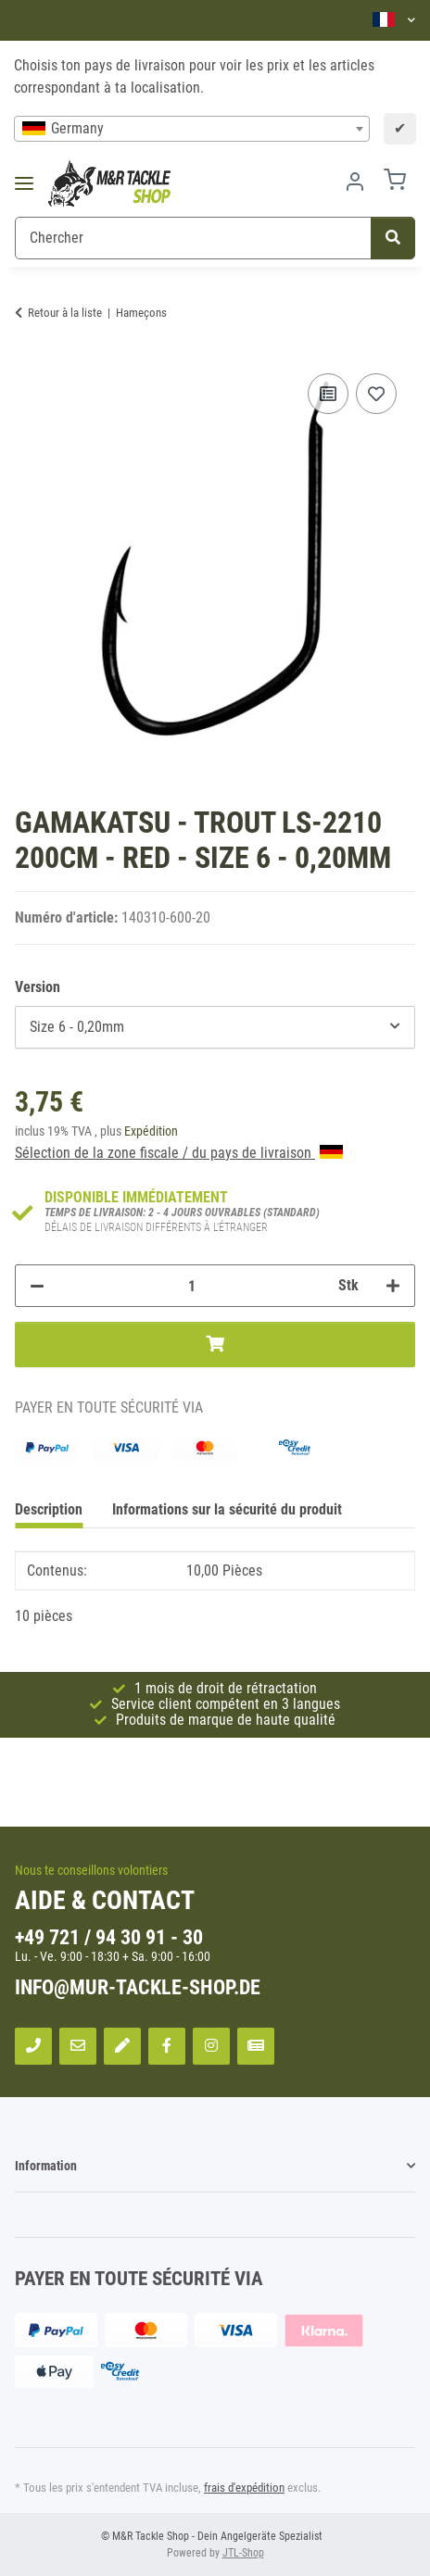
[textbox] (192, 129)
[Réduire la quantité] (37, 1285)
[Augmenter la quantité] (393, 1285)
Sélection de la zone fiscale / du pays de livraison (179, 1153)
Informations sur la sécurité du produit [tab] (227, 1509)
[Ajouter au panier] (215, 1344)
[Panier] (395, 183)
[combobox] (192, 129)
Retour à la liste (65, 313)
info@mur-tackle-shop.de (137, 1987)
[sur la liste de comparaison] (328, 393)
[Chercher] (193, 238)
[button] (394, 20)
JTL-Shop (243, 2552)
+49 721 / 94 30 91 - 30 (109, 1937)
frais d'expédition (244, 2487)
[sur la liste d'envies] (376, 393)
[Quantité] (191, 1285)
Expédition (151, 1131)
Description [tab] (48, 1509)
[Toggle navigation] (29, 183)
